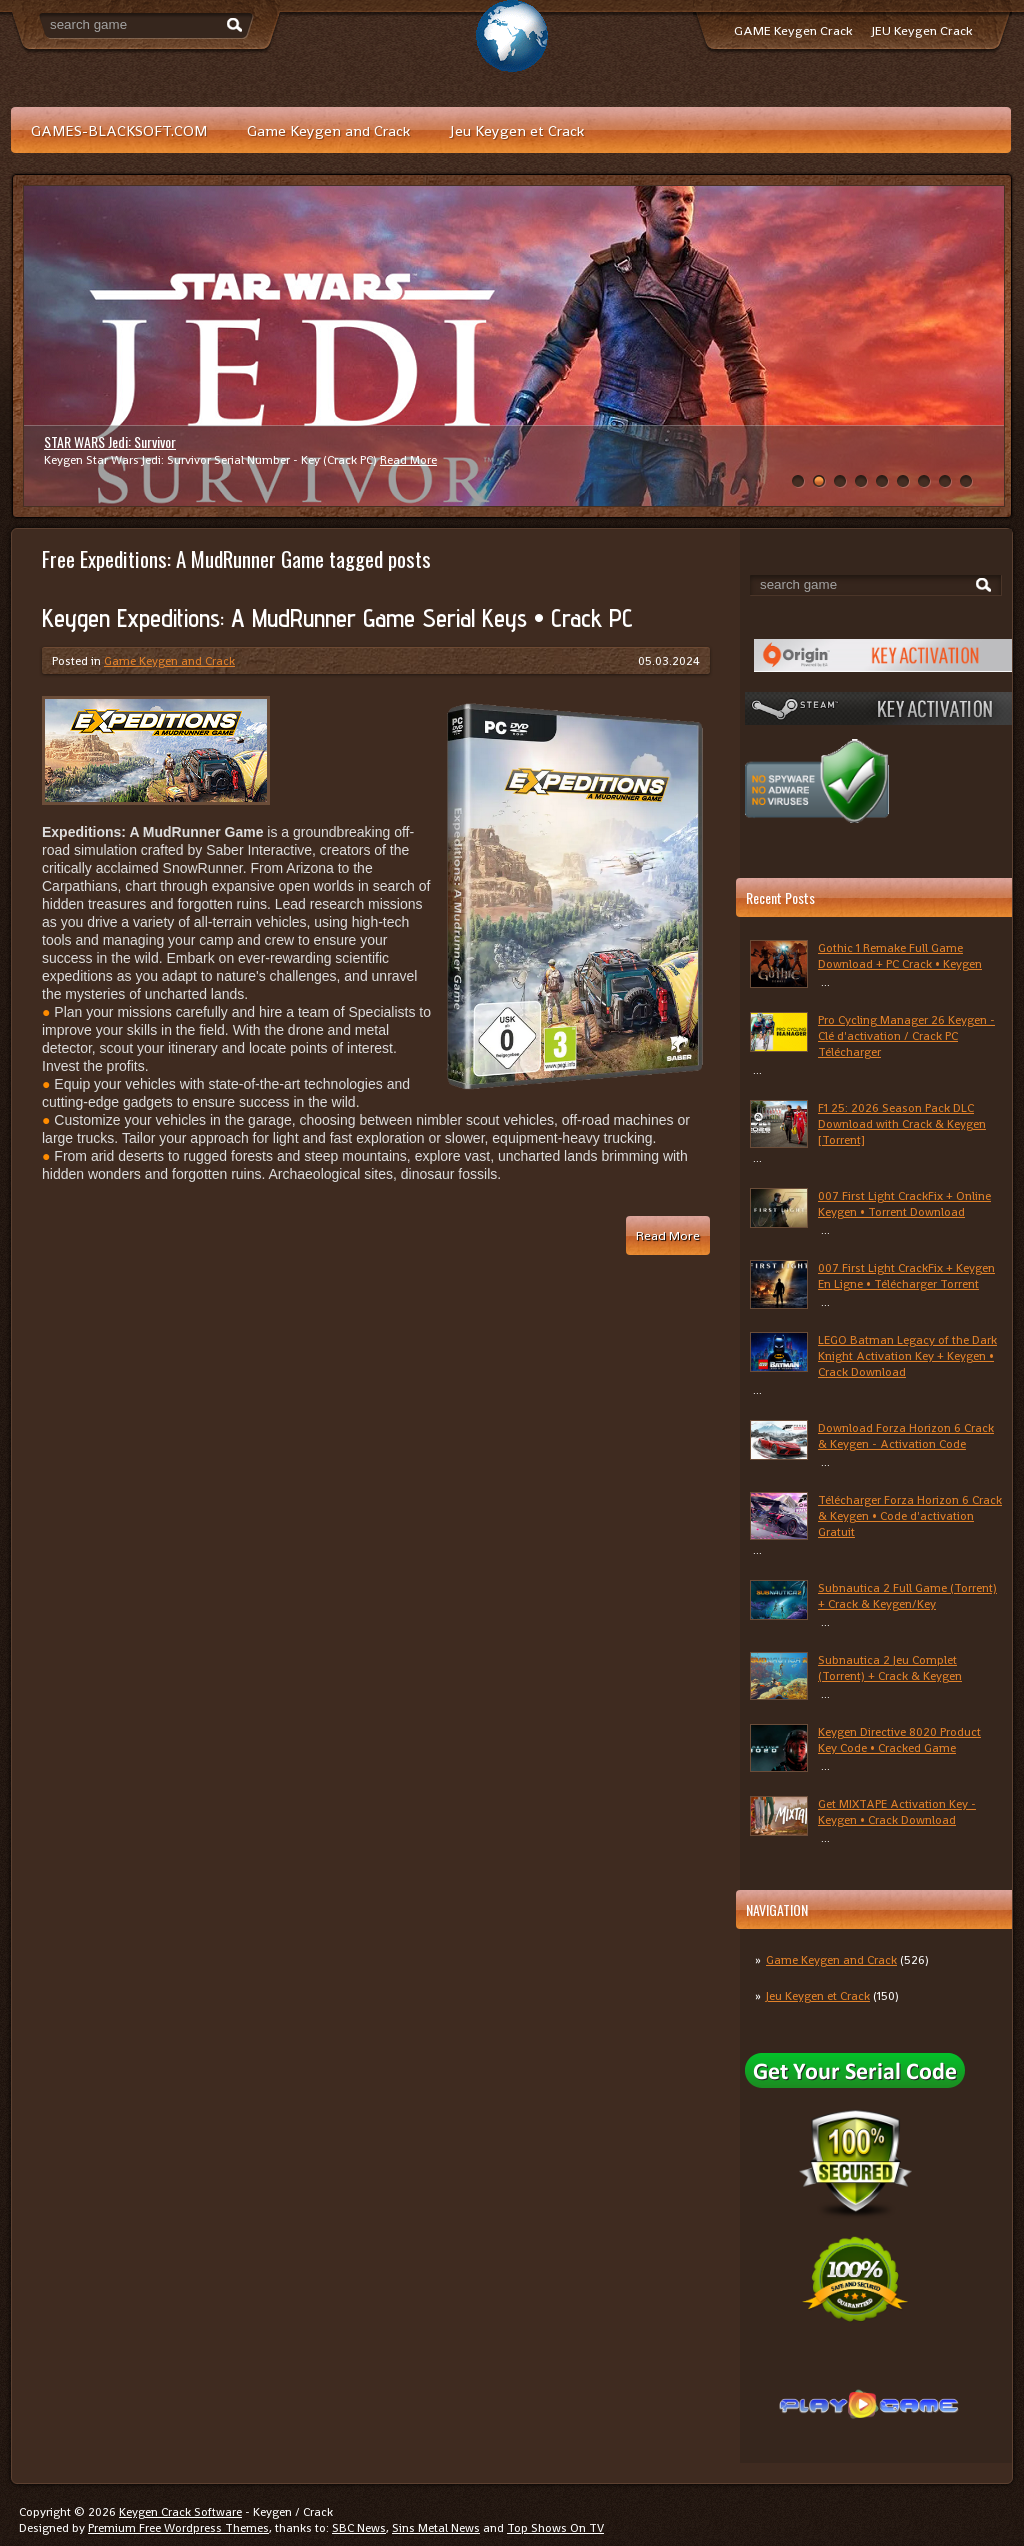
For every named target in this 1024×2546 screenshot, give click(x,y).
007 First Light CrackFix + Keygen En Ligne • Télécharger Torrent (906, 1276)
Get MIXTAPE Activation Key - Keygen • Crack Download (897, 1812)
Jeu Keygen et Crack (517, 130)
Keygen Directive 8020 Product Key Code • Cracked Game (899, 1740)
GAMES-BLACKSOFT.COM (119, 130)
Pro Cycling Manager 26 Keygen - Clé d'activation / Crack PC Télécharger (906, 1036)
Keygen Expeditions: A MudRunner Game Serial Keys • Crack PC (337, 618)
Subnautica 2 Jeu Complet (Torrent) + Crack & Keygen (890, 1668)
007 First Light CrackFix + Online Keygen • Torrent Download (904, 1204)
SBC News (359, 2528)
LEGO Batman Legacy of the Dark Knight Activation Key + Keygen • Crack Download (907, 1356)
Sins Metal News (436, 2528)
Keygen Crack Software (180, 2512)
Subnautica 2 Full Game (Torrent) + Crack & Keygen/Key (907, 1596)
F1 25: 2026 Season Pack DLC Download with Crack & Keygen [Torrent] (902, 1124)
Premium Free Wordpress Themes (178, 2528)
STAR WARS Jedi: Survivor (110, 441)
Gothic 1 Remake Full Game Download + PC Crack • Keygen (900, 956)
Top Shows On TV (555, 2528)
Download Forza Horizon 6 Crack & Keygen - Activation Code (906, 1436)
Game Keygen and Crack (328, 130)
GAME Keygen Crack (793, 30)
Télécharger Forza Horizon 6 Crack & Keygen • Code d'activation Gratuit (910, 1516)
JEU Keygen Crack (922, 30)
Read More (408, 460)
